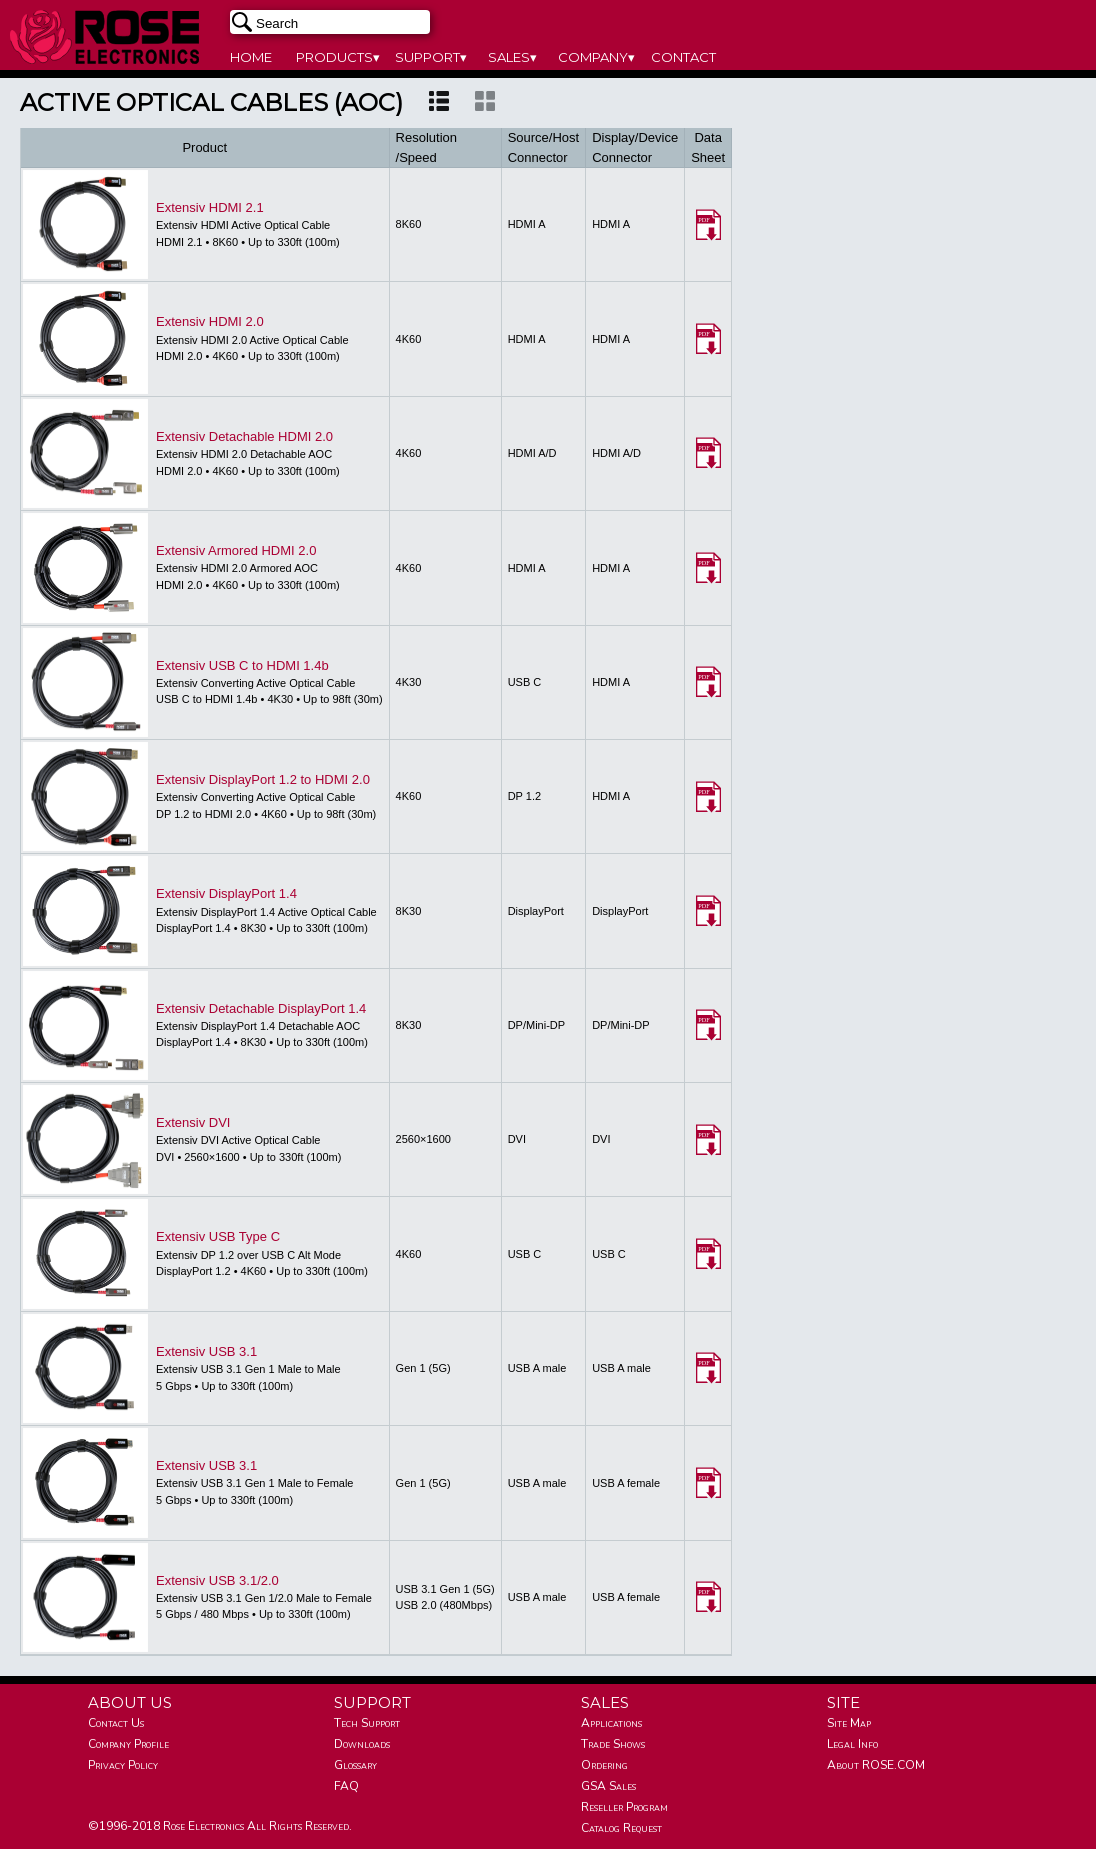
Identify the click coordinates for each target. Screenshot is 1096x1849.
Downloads (362, 1744)
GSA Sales (608, 1786)
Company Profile (128, 1744)
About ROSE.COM (876, 1765)
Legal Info (852, 1744)
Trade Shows (613, 1744)
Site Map (849, 1723)
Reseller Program (624, 1807)
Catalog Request (621, 1828)
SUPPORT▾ (431, 57)
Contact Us (116, 1723)
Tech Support (367, 1723)
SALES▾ (512, 57)
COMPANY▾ (596, 57)
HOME (251, 57)
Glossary (355, 1765)
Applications (611, 1723)
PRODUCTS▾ (338, 57)
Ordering (604, 1765)
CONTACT (683, 57)
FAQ (346, 1786)
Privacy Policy (123, 1765)
